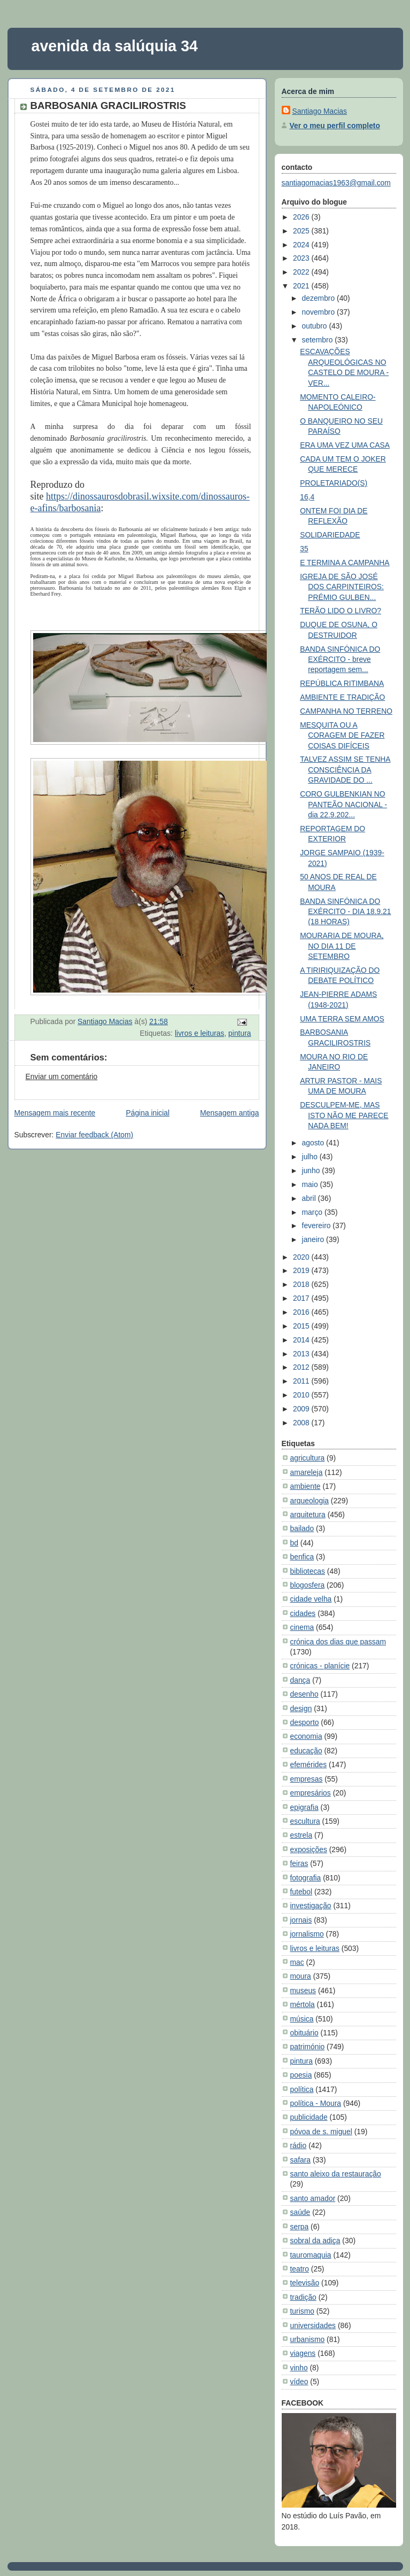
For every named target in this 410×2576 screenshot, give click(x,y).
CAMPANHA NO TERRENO (346, 711)
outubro (315, 326)
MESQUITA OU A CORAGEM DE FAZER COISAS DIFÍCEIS (342, 735)
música (302, 2019)
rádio (298, 2145)
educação (306, 1750)
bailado (302, 1528)
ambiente (305, 1486)
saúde (300, 2212)
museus (303, 1990)
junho (312, 1170)
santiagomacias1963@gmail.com (336, 182)
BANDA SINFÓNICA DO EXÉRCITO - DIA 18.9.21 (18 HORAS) (345, 911)
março (313, 1212)
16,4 (307, 497)
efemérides (308, 1764)
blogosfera (307, 1585)
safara (300, 2160)
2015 (302, 1326)
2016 (302, 1312)
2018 (302, 1284)
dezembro (319, 298)
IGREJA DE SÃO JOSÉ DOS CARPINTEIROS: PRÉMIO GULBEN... (342, 587)
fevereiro (317, 1225)
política (302, 2089)
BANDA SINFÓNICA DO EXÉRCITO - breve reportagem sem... (340, 659)
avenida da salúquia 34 (115, 45)
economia (306, 1736)
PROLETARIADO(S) (333, 483)
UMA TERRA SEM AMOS (342, 1018)
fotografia (305, 1878)
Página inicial (147, 1113)
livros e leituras (199, 1033)
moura (300, 1976)
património (307, 2046)
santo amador (313, 2198)
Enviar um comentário (62, 1076)
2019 (302, 1270)
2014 (302, 1340)
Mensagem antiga (229, 1113)
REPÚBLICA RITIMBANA (342, 683)
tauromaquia (310, 2255)
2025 (302, 231)
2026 (302, 217)
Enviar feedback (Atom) (94, 1134)
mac (297, 1962)
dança (300, 1680)
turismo (302, 2311)
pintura (239, 1033)
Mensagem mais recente (55, 1113)
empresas (306, 1779)
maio (311, 1184)
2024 (302, 244)
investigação (310, 1905)
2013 (302, 1353)
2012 (302, 1367)
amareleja (306, 1472)
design (301, 1708)
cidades (303, 1613)
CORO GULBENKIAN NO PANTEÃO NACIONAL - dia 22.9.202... (343, 804)
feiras (299, 1863)
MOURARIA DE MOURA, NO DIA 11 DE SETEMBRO (341, 946)
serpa (299, 2226)
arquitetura (308, 1514)
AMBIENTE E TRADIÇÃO (342, 697)
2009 (302, 1408)
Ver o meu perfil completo (335, 125)
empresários (310, 1793)
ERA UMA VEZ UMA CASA (345, 445)
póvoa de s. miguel (321, 2131)
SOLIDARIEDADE (330, 534)
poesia (301, 2075)
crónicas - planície (320, 1665)
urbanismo (307, 2339)
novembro (319, 312)
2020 (302, 1257)
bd (294, 1543)
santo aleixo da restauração (335, 2173)
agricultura (307, 1458)
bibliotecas (308, 1571)
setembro (318, 339)
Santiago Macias (319, 111)
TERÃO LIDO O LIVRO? (340, 610)
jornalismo (307, 1934)
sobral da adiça (315, 2240)
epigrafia (304, 1807)
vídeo (299, 2381)
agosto (314, 1142)
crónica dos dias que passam (338, 1641)
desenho (304, 1694)
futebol (301, 1891)
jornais (301, 1920)
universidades (313, 2325)
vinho (299, 2367)
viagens (303, 2353)
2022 (302, 272)
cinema (302, 1627)
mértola (302, 2004)
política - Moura (316, 2103)
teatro (299, 2269)
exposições (308, 1849)
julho (311, 1156)
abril (310, 1198)
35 (304, 548)
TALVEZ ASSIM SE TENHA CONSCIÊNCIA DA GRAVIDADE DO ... (345, 769)
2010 (302, 1395)
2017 (302, 1298)
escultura (305, 1821)
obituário (304, 2032)
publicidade (309, 2117)
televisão (305, 2282)
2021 (302, 286)
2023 (302, 258)
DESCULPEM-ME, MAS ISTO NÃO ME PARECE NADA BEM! (344, 1115)
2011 (302, 1381)
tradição (303, 2297)
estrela (301, 1835)
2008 (302, 1422)
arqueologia (309, 1500)
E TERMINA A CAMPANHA (344, 562)
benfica (302, 1556)
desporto (304, 1722)
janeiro (314, 1239)
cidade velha (311, 1599)
